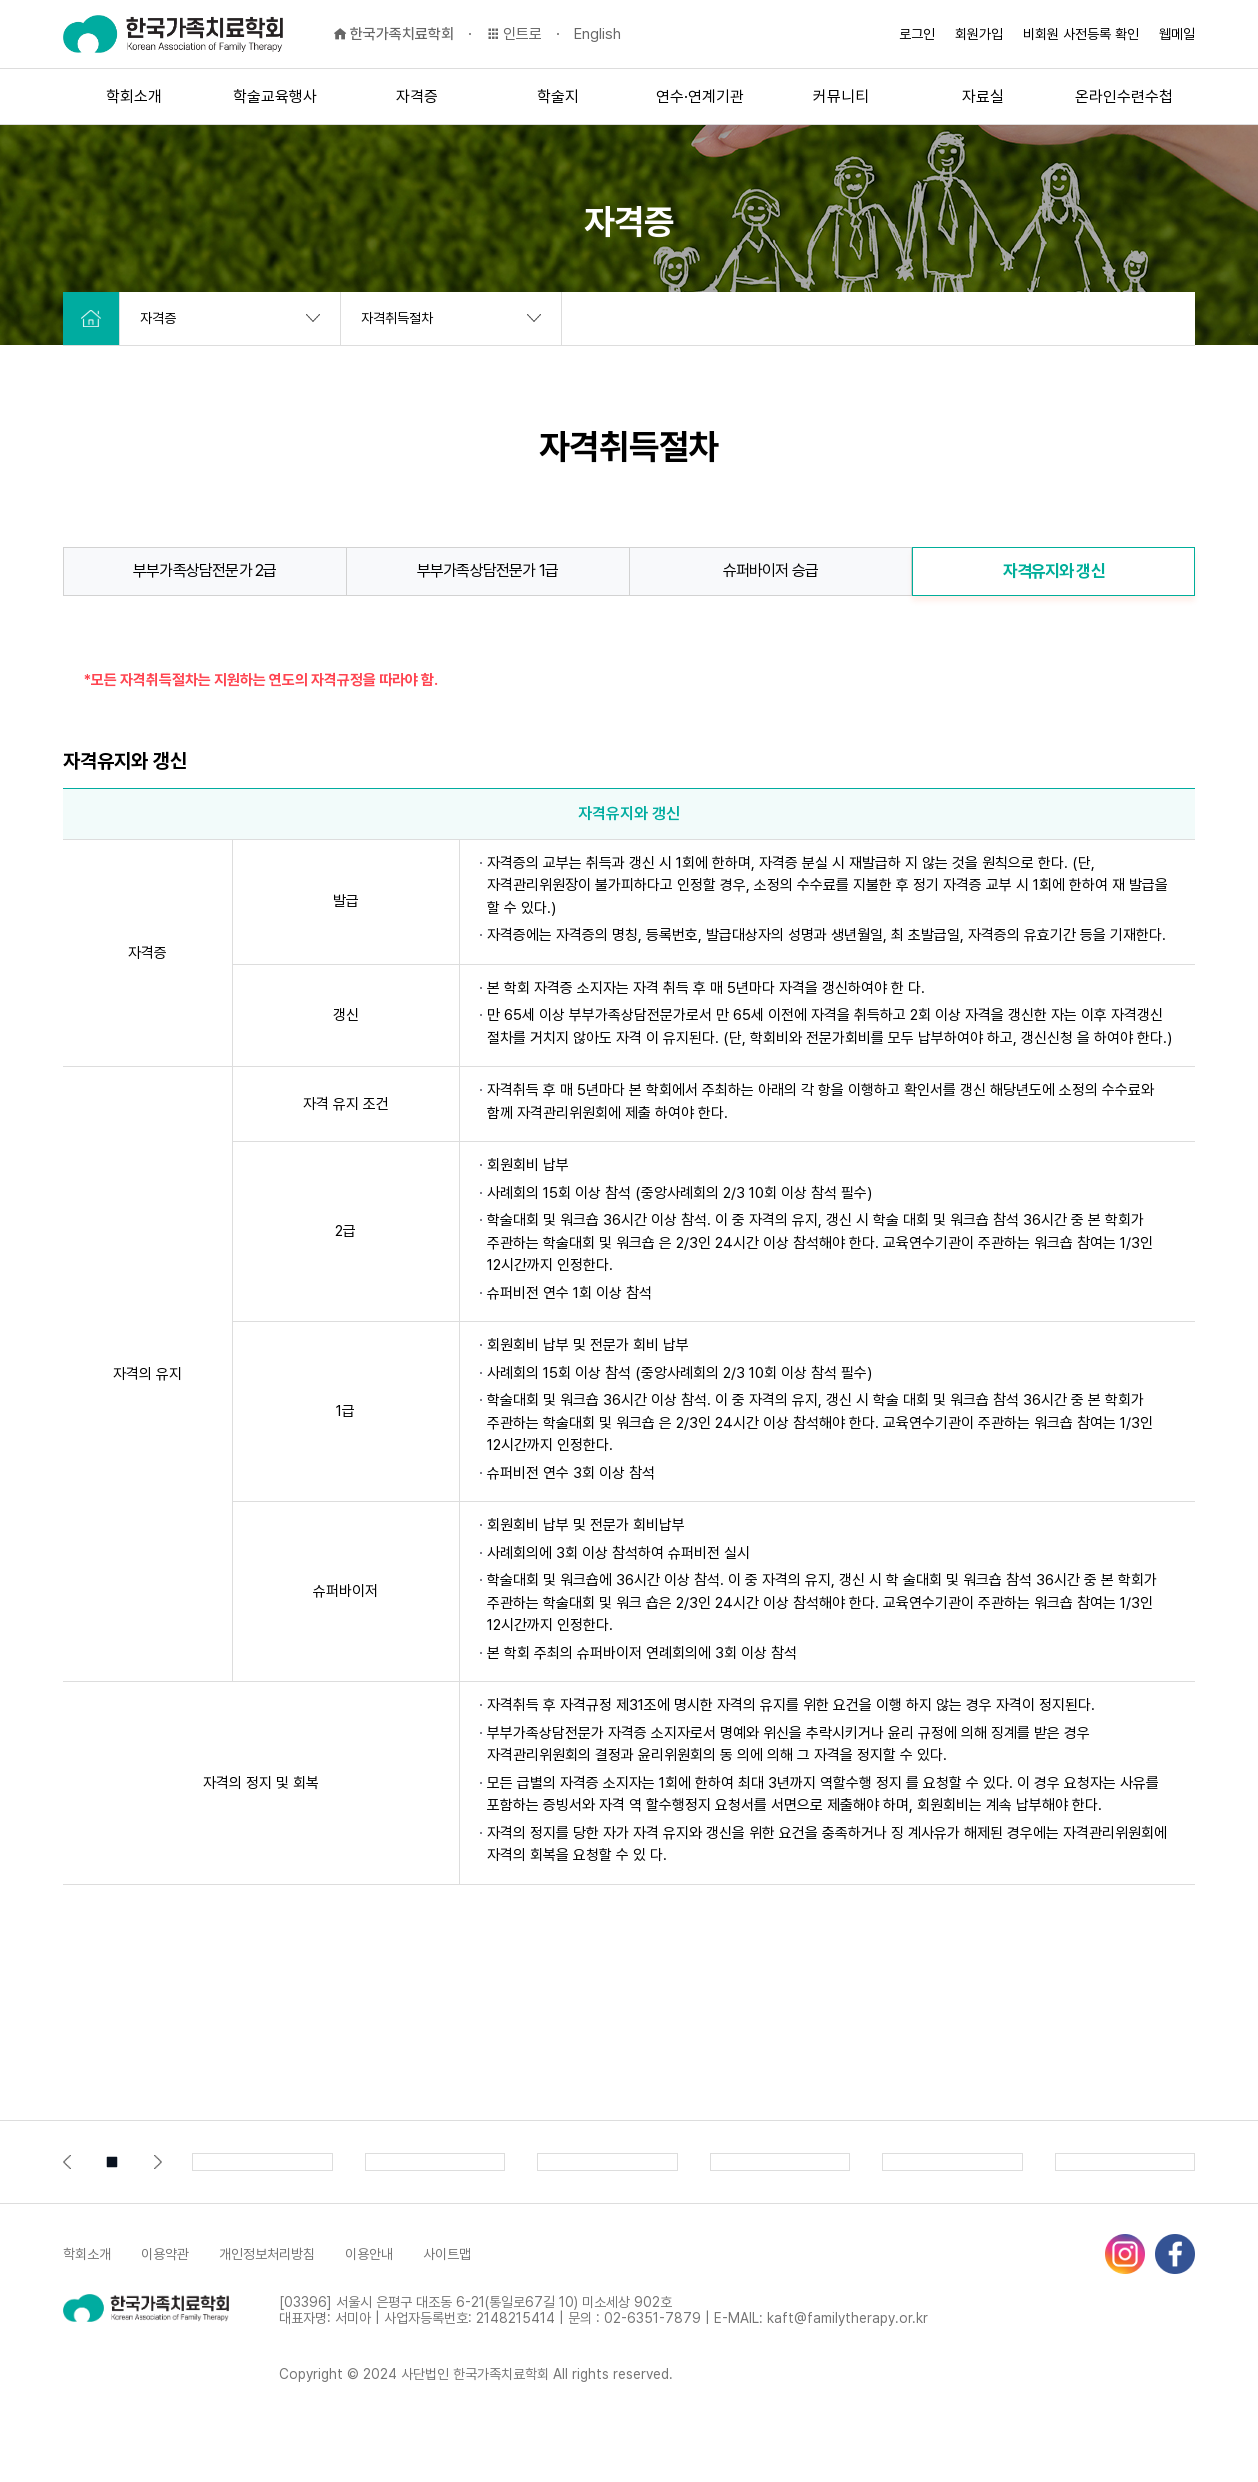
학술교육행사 (275, 96)
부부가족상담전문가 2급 (204, 570)
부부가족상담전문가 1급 (487, 570)
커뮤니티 (841, 96)
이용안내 (369, 2254)
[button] (67, 2162)
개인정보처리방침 (267, 2254)
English (597, 34)
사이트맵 (447, 2254)
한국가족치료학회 (393, 34)
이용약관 (165, 2254)
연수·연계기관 (700, 96)
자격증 (417, 96)
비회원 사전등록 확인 (1081, 34)
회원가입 (979, 34)
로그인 (917, 34)
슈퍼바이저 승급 (771, 570)
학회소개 (134, 96)
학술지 (558, 96)
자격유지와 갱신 (1054, 571)
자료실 (983, 96)
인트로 (514, 34)
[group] (262, 2162)
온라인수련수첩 (1124, 96)
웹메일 (1177, 34)
